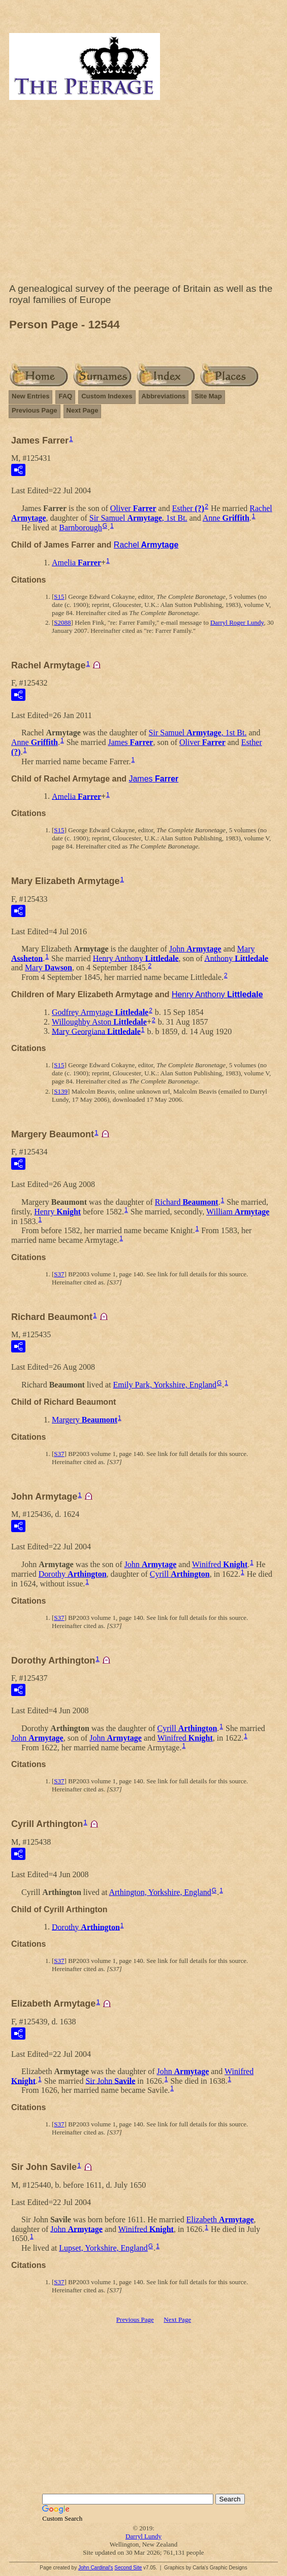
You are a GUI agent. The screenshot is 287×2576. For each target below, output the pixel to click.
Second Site (128, 2567)
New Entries (30, 396)
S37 (59, 1274)
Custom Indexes (106, 396)
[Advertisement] (143, 194)
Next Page (83, 410)
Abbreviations (164, 396)
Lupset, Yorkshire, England (103, 2248)
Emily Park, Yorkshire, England (164, 1384)
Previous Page (34, 410)
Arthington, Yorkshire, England (160, 1892)
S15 (59, 596)
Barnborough (80, 527)
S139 (61, 1091)
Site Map (208, 396)
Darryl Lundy (143, 2536)
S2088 (62, 622)
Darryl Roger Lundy (237, 622)
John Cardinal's (95, 2567)
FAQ (65, 396)
